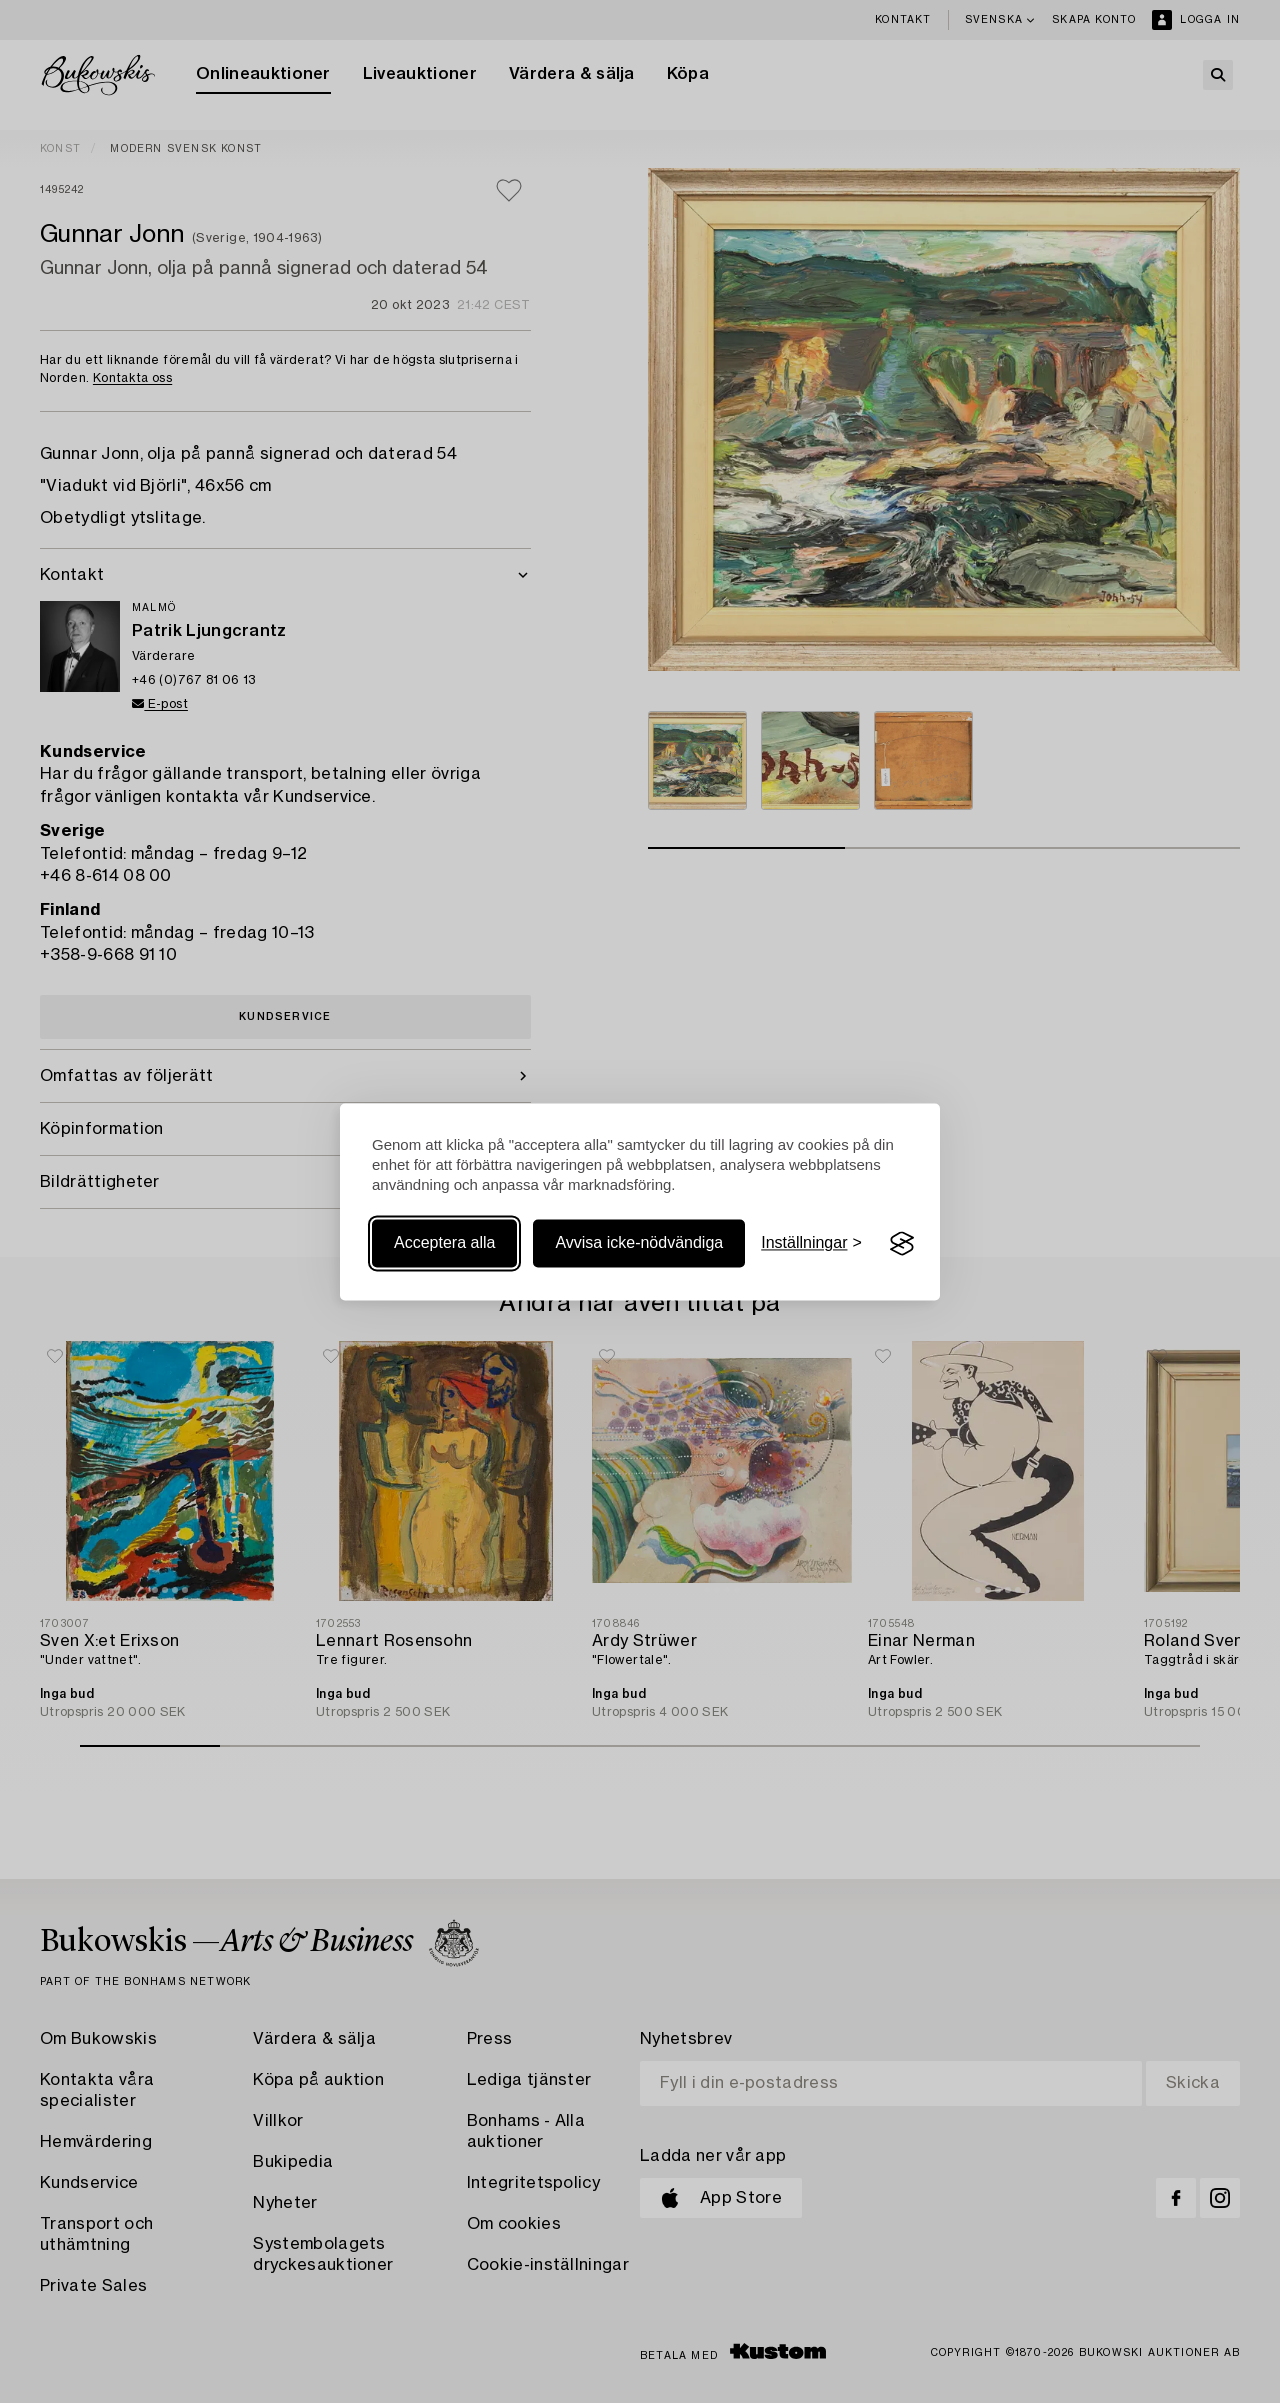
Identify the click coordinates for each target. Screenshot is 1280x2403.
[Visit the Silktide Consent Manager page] (902, 1244)
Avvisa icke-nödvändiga (639, 1243)
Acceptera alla (444, 1243)
